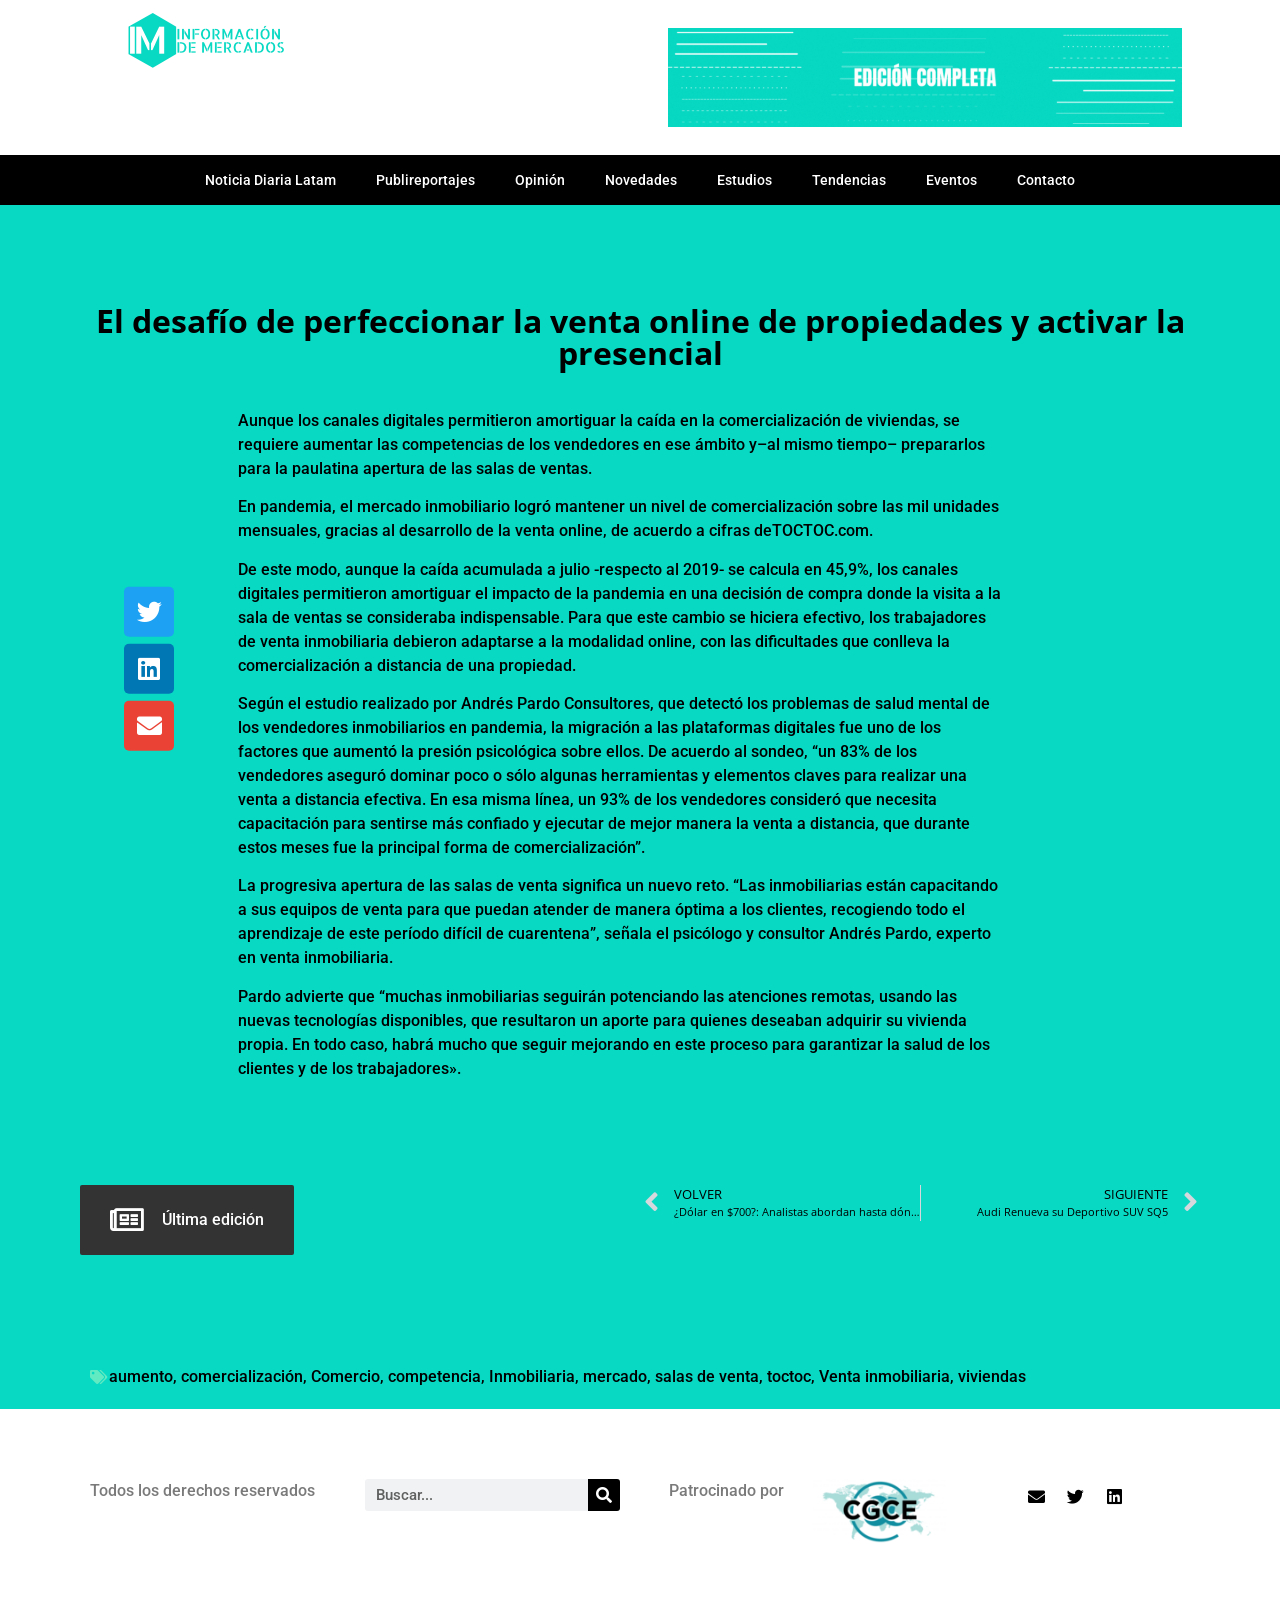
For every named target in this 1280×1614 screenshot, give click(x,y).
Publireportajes (425, 180)
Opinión (540, 180)
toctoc (789, 1376)
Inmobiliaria (532, 1376)
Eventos (951, 180)
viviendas (992, 1376)
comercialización (242, 1376)
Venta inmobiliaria (884, 1376)
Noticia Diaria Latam (270, 180)
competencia (434, 1376)
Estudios (744, 180)
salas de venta (707, 1376)
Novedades (641, 180)
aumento (141, 1376)
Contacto (1046, 180)
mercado (615, 1376)
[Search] (604, 1495)
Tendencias (849, 180)
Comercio (345, 1376)
